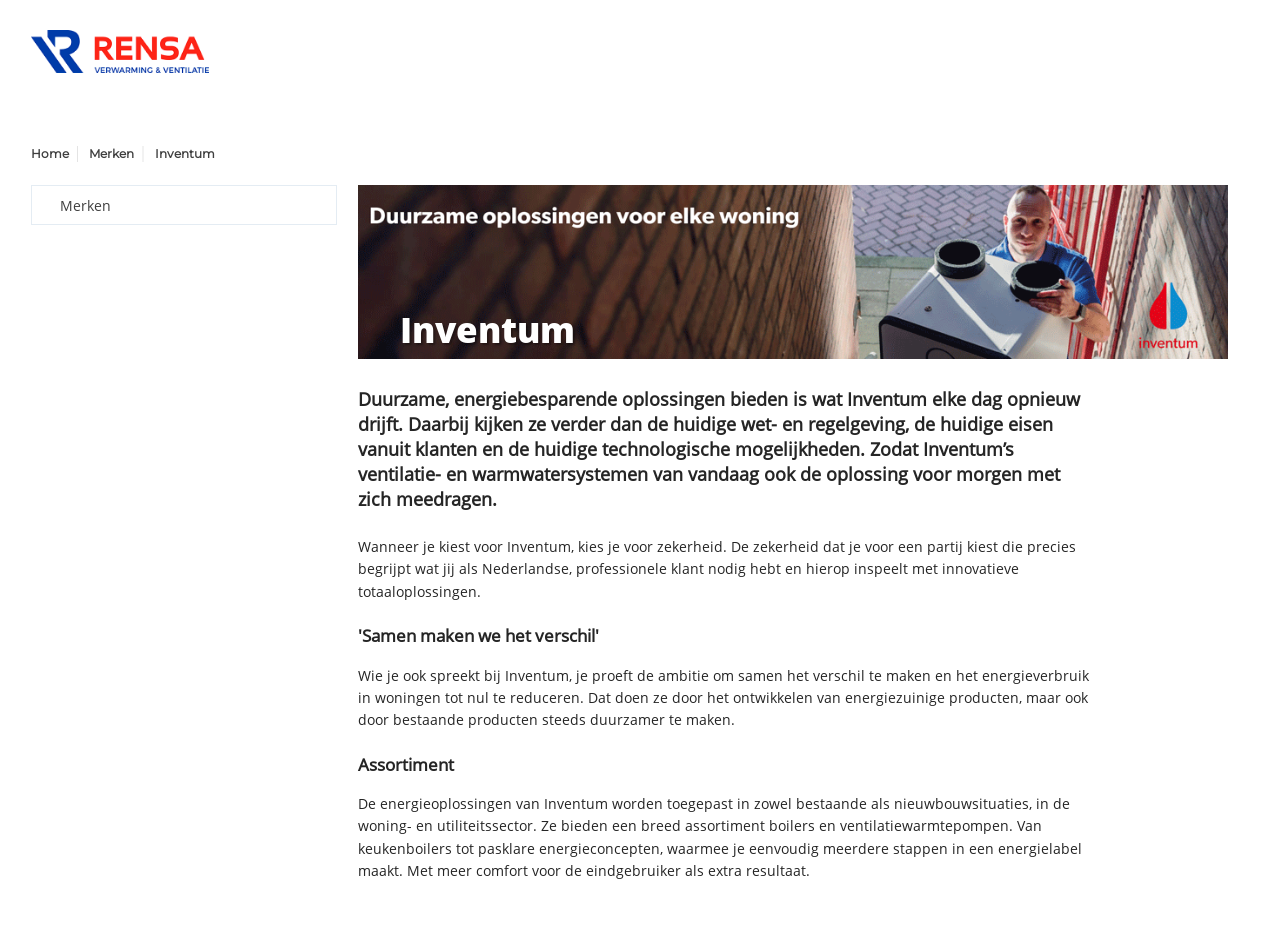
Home (50, 153)
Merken (111, 153)
